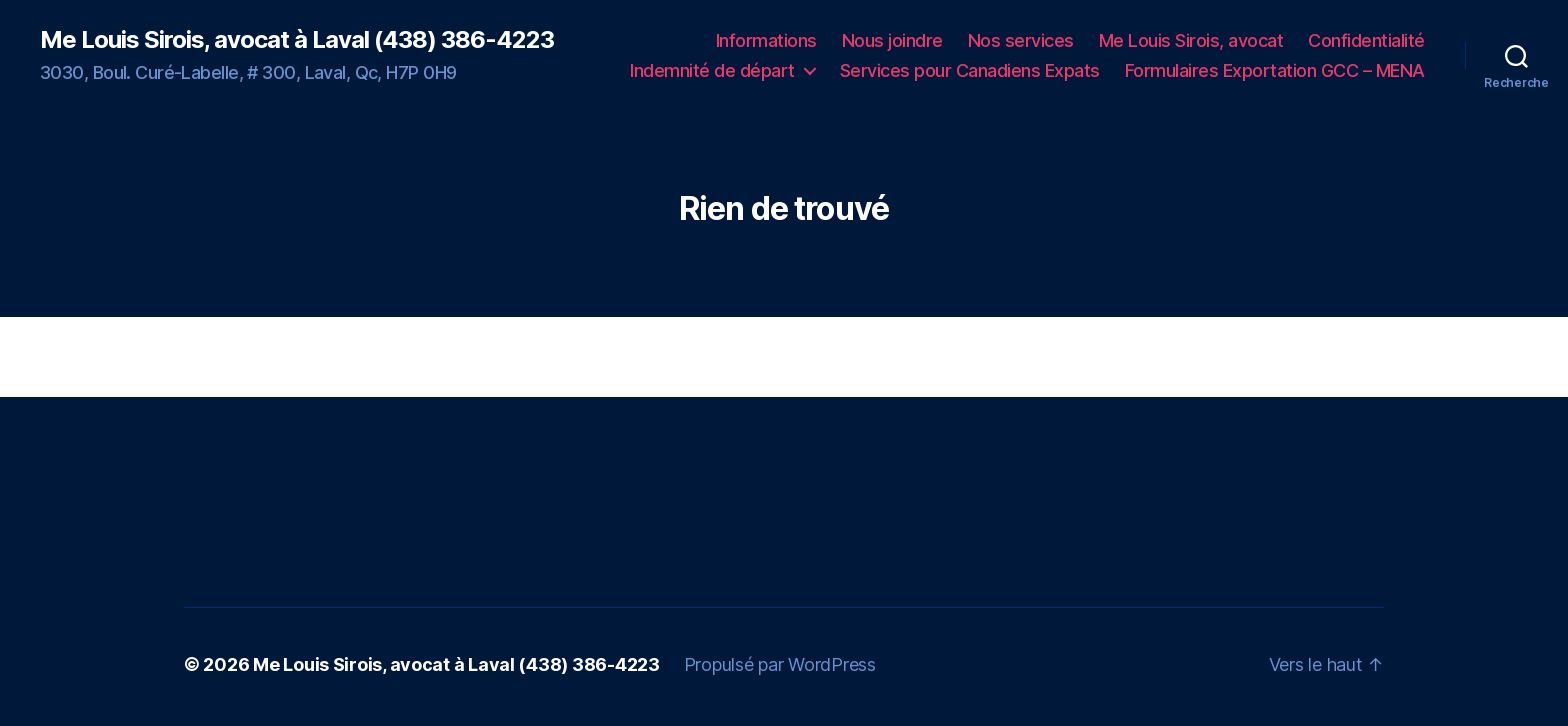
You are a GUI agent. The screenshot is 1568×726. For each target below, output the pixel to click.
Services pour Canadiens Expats (970, 70)
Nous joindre (892, 40)
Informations (766, 40)
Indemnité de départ (712, 70)
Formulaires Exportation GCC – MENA (1275, 70)
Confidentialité (1366, 40)
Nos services (1021, 40)
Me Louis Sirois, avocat (1191, 40)
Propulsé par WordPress (780, 664)
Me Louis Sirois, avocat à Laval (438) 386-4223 (297, 40)
